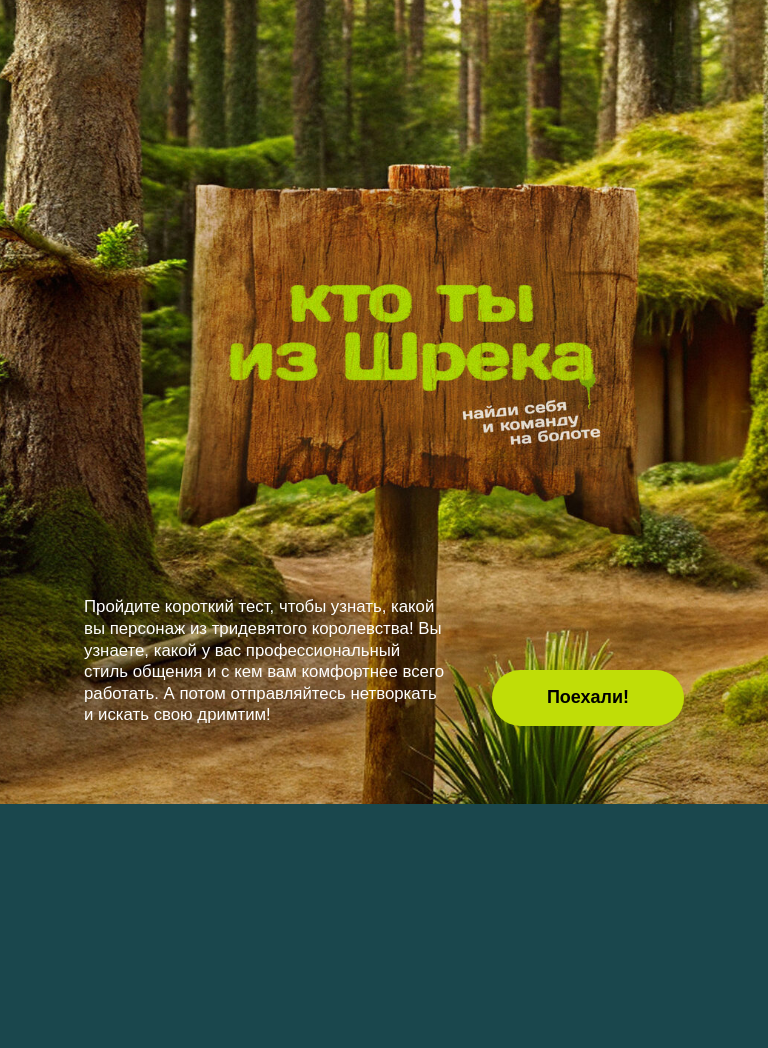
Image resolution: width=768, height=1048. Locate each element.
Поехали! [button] (588, 697)
